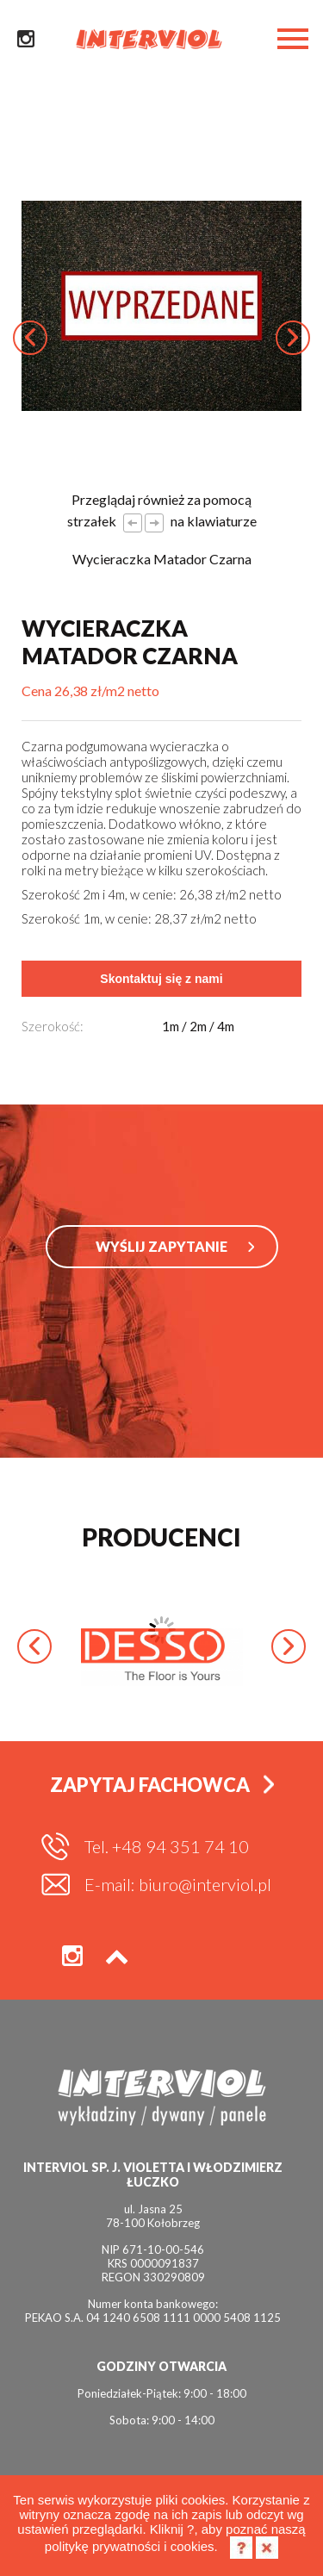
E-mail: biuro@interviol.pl (177, 1884)
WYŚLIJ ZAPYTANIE (161, 1246)
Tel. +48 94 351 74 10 (166, 1846)
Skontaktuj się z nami (161, 979)
